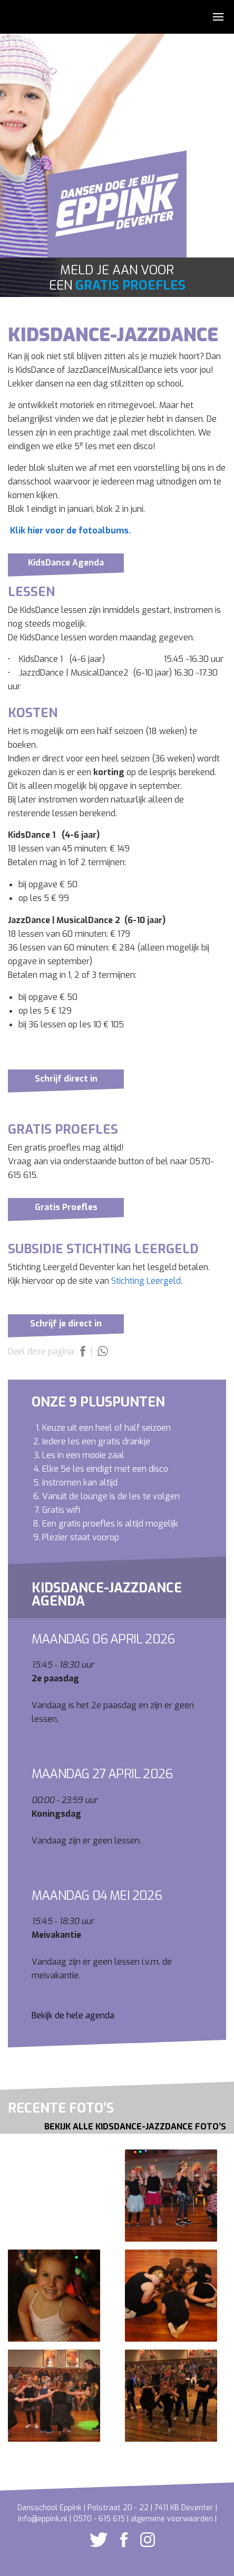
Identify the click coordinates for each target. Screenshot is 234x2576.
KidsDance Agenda (66, 562)
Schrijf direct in (66, 1078)
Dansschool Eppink (117, 210)
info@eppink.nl (42, 2519)
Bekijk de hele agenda (73, 2015)
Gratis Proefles (66, 1207)
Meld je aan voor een (117, 278)
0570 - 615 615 (99, 2519)
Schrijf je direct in (66, 1323)
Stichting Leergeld (146, 1280)
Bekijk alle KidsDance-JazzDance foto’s (135, 2126)
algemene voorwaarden (172, 2519)
